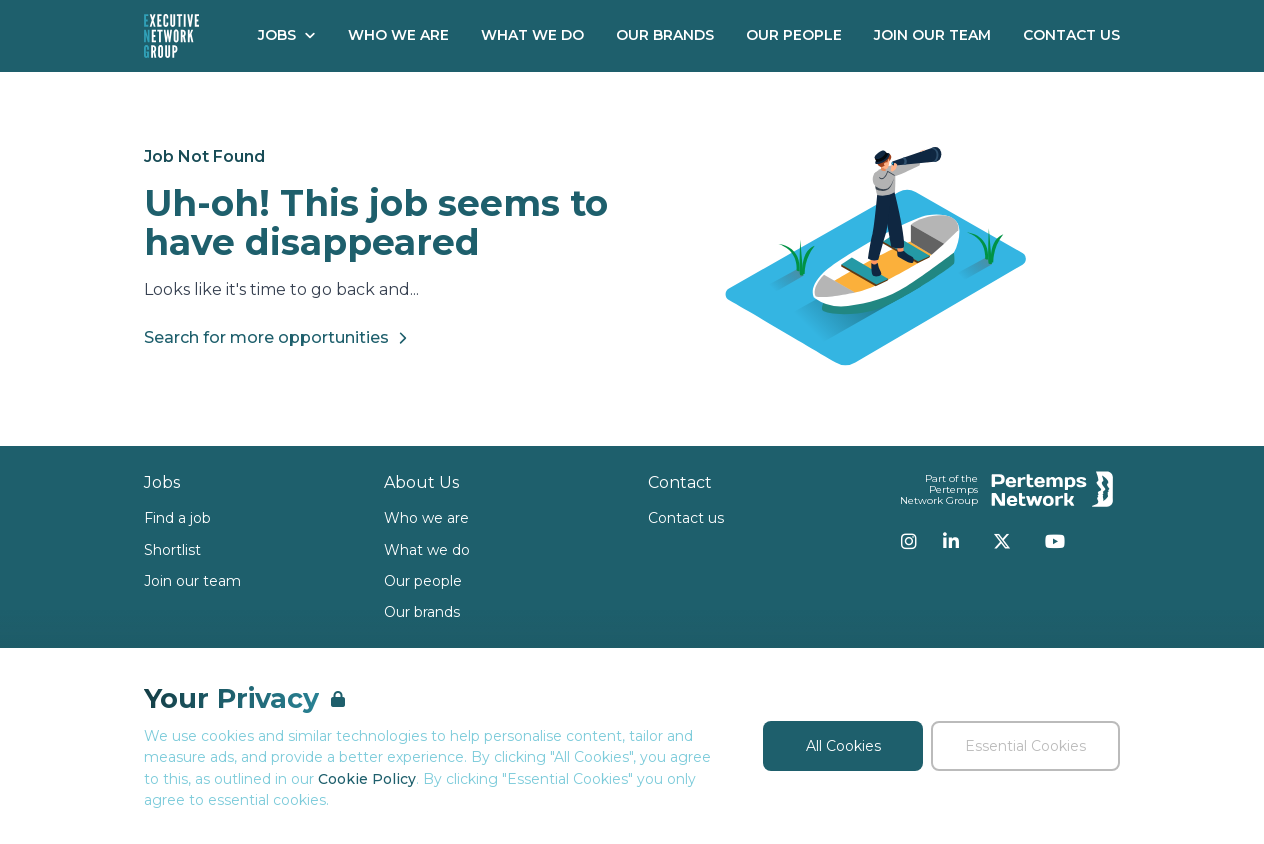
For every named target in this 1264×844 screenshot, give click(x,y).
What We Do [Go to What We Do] (532, 35)
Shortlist (172, 550)
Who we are (426, 518)
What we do (427, 550)
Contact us (686, 518)
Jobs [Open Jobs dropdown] (287, 35)
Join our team (192, 581)
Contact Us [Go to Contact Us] (1071, 35)
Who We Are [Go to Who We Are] (398, 35)
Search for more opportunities (278, 338)
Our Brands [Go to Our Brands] (665, 35)
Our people (423, 581)
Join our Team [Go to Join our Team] (932, 35)
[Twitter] (1002, 541)
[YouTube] (1055, 541)
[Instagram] (909, 541)
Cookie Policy (367, 779)
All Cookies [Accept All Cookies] (843, 746)
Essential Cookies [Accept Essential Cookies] (1025, 746)
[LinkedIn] (951, 541)
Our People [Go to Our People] (794, 35)
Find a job (177, 518)
